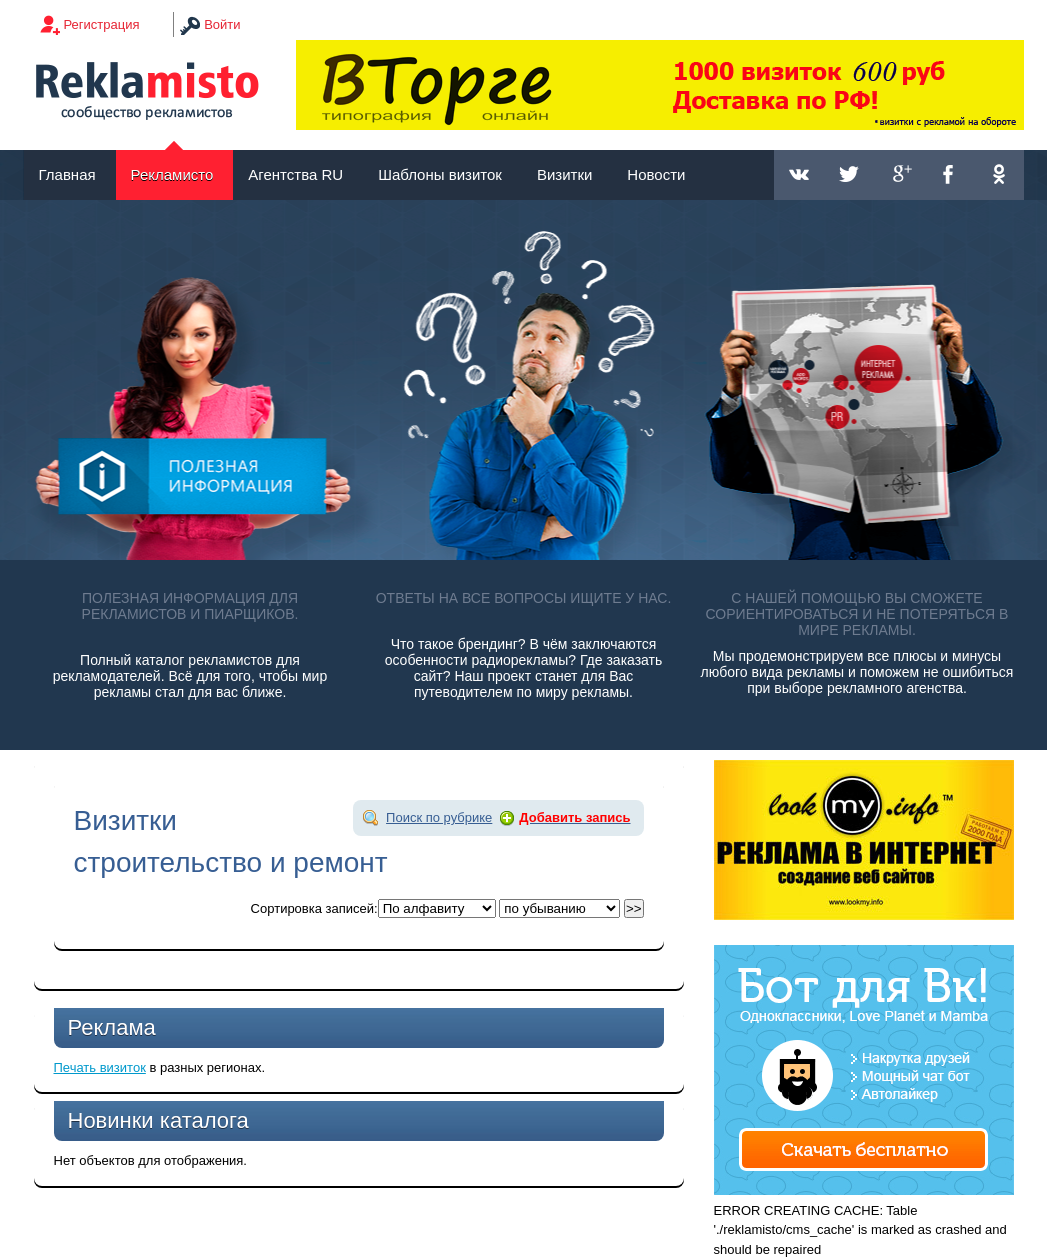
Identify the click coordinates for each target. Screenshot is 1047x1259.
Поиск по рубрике (439, 817)
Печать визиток (100, 1067)
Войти (222, 24)
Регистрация (102, 24)
